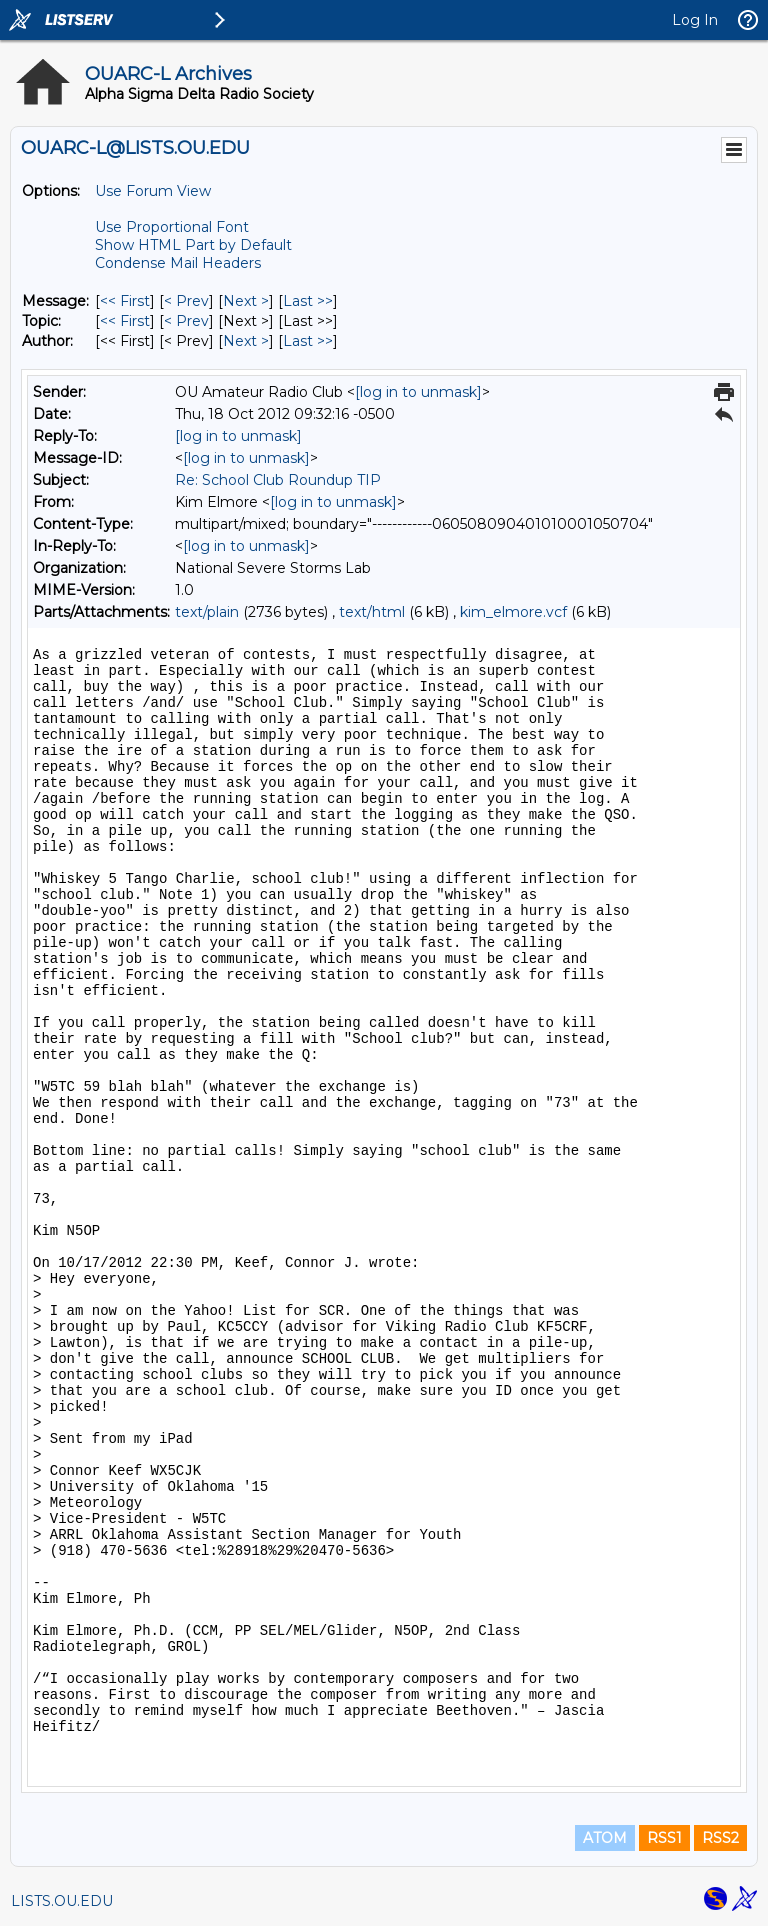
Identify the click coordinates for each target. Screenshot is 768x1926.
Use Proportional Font (172, 227)
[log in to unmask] (418, 392)
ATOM (605, 1838)
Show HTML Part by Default (193, 245)
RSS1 (664, 1838)
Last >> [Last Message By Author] (308, 341)
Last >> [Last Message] (308, 301)
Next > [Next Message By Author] (246, 341)
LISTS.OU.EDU (62, 1901)
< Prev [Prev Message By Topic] (186, 321)
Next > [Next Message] (246, 301)
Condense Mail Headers (178, 263)
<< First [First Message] (125, 301)
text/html (372, 612)
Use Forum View (153, 191)
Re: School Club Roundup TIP (278, 480)
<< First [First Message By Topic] (125, 321)
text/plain (207, 612)
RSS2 (720, 1838)
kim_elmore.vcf (513, 612)
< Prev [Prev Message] (186, 301)
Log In (695, 20)
